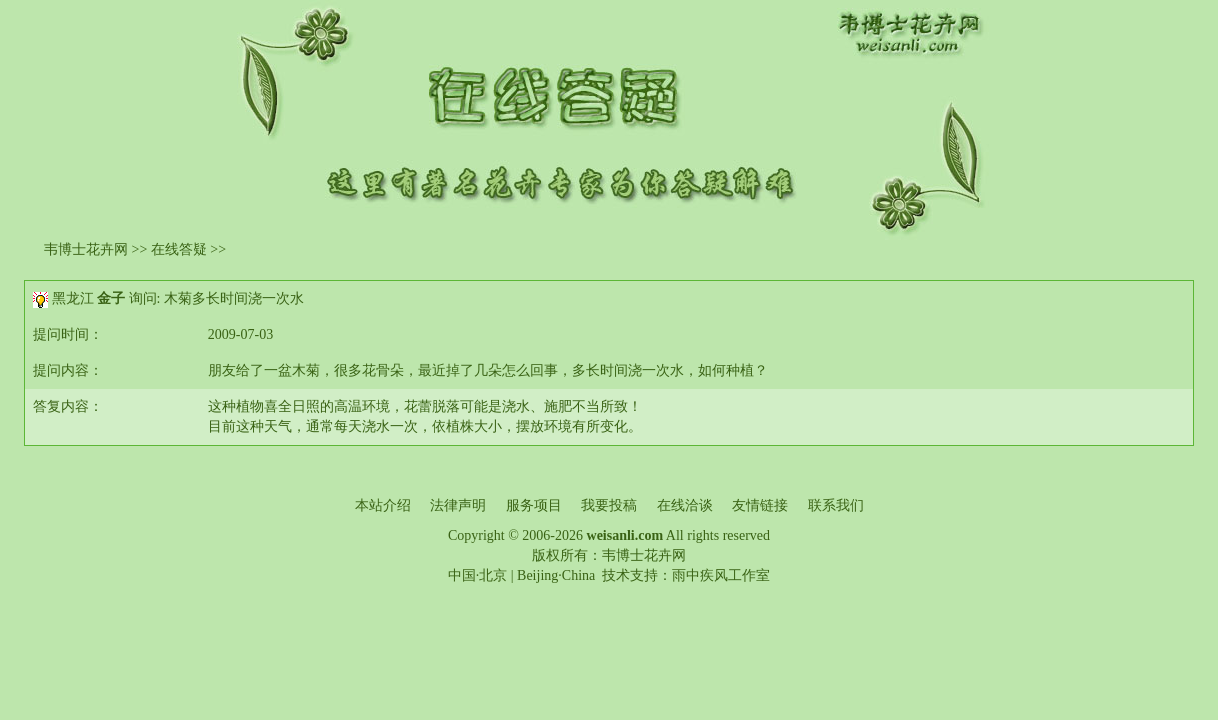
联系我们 (836, 505)
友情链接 (760, 505)
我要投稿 (609, 505)
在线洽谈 (685, 505)
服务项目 (534, 505)
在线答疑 (179, 249)
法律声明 (458, 505)
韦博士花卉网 (86, 249)
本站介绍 (383, 505)
